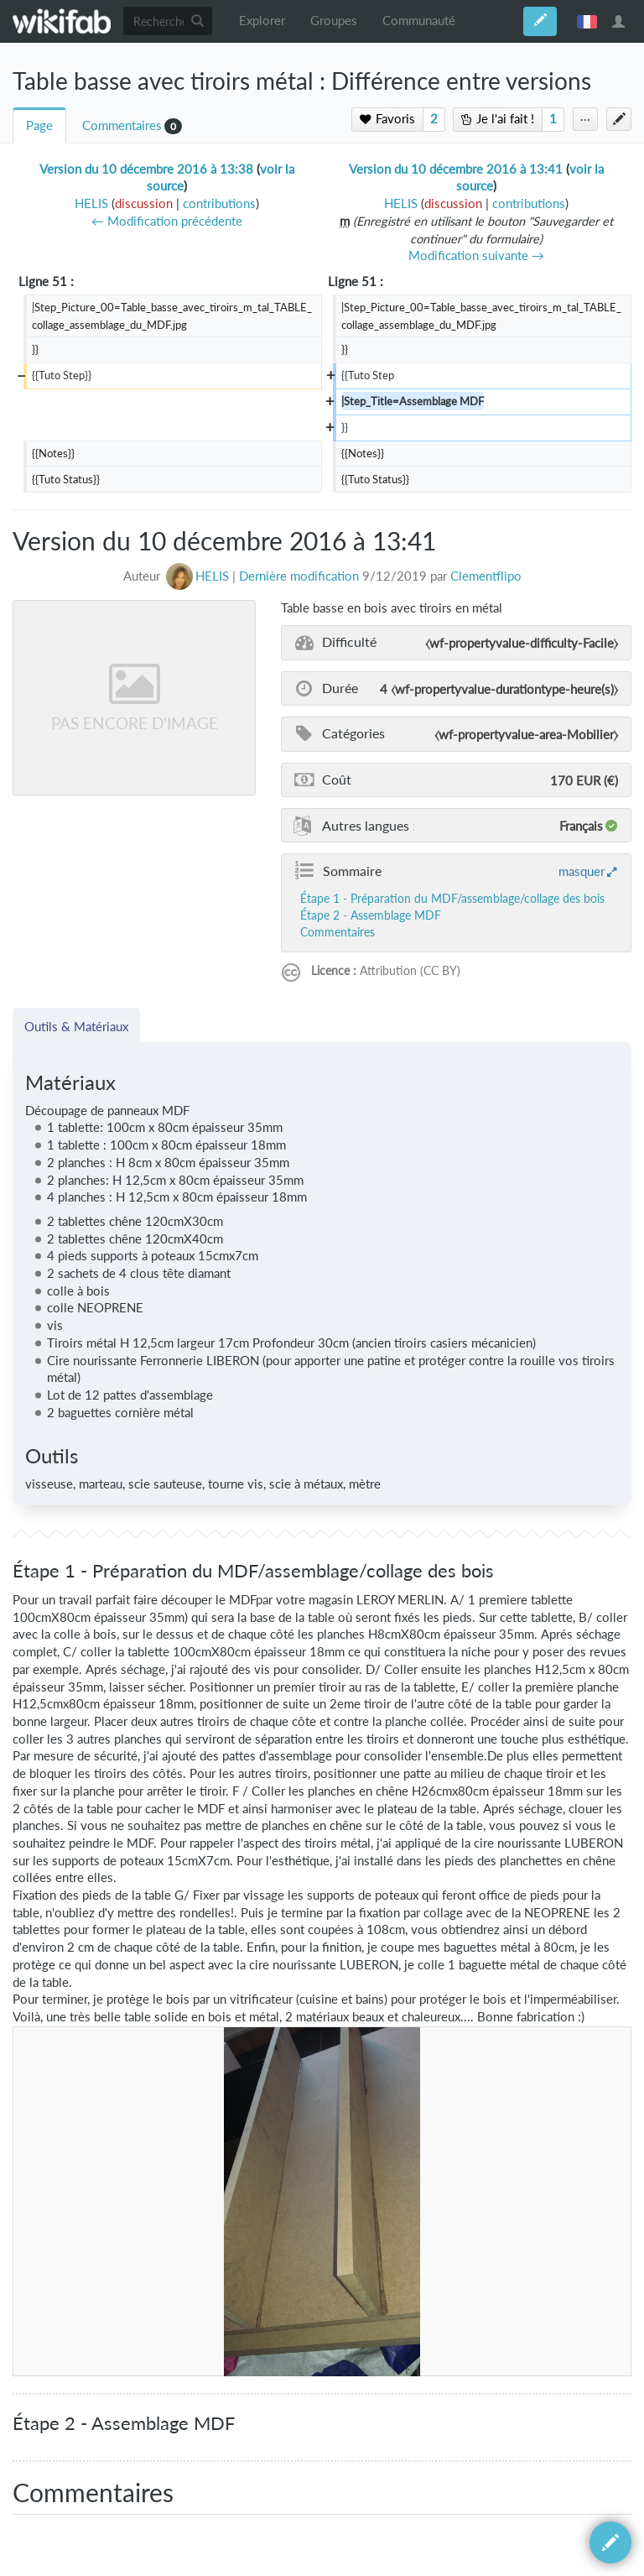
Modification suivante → (476, 255)
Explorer (262, 20)
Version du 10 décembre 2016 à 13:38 (146, 169)
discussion (144, 203)
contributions (219, 203)
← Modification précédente (166, 221)
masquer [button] (581, 871)
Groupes (333, 20)
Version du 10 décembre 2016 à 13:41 (456, 169)
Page (39, 125)
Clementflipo (486, 576)
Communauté (418, 20)
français (587, 21)
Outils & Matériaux (76, 1026)
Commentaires (122, 125)
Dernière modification (299, 576)
